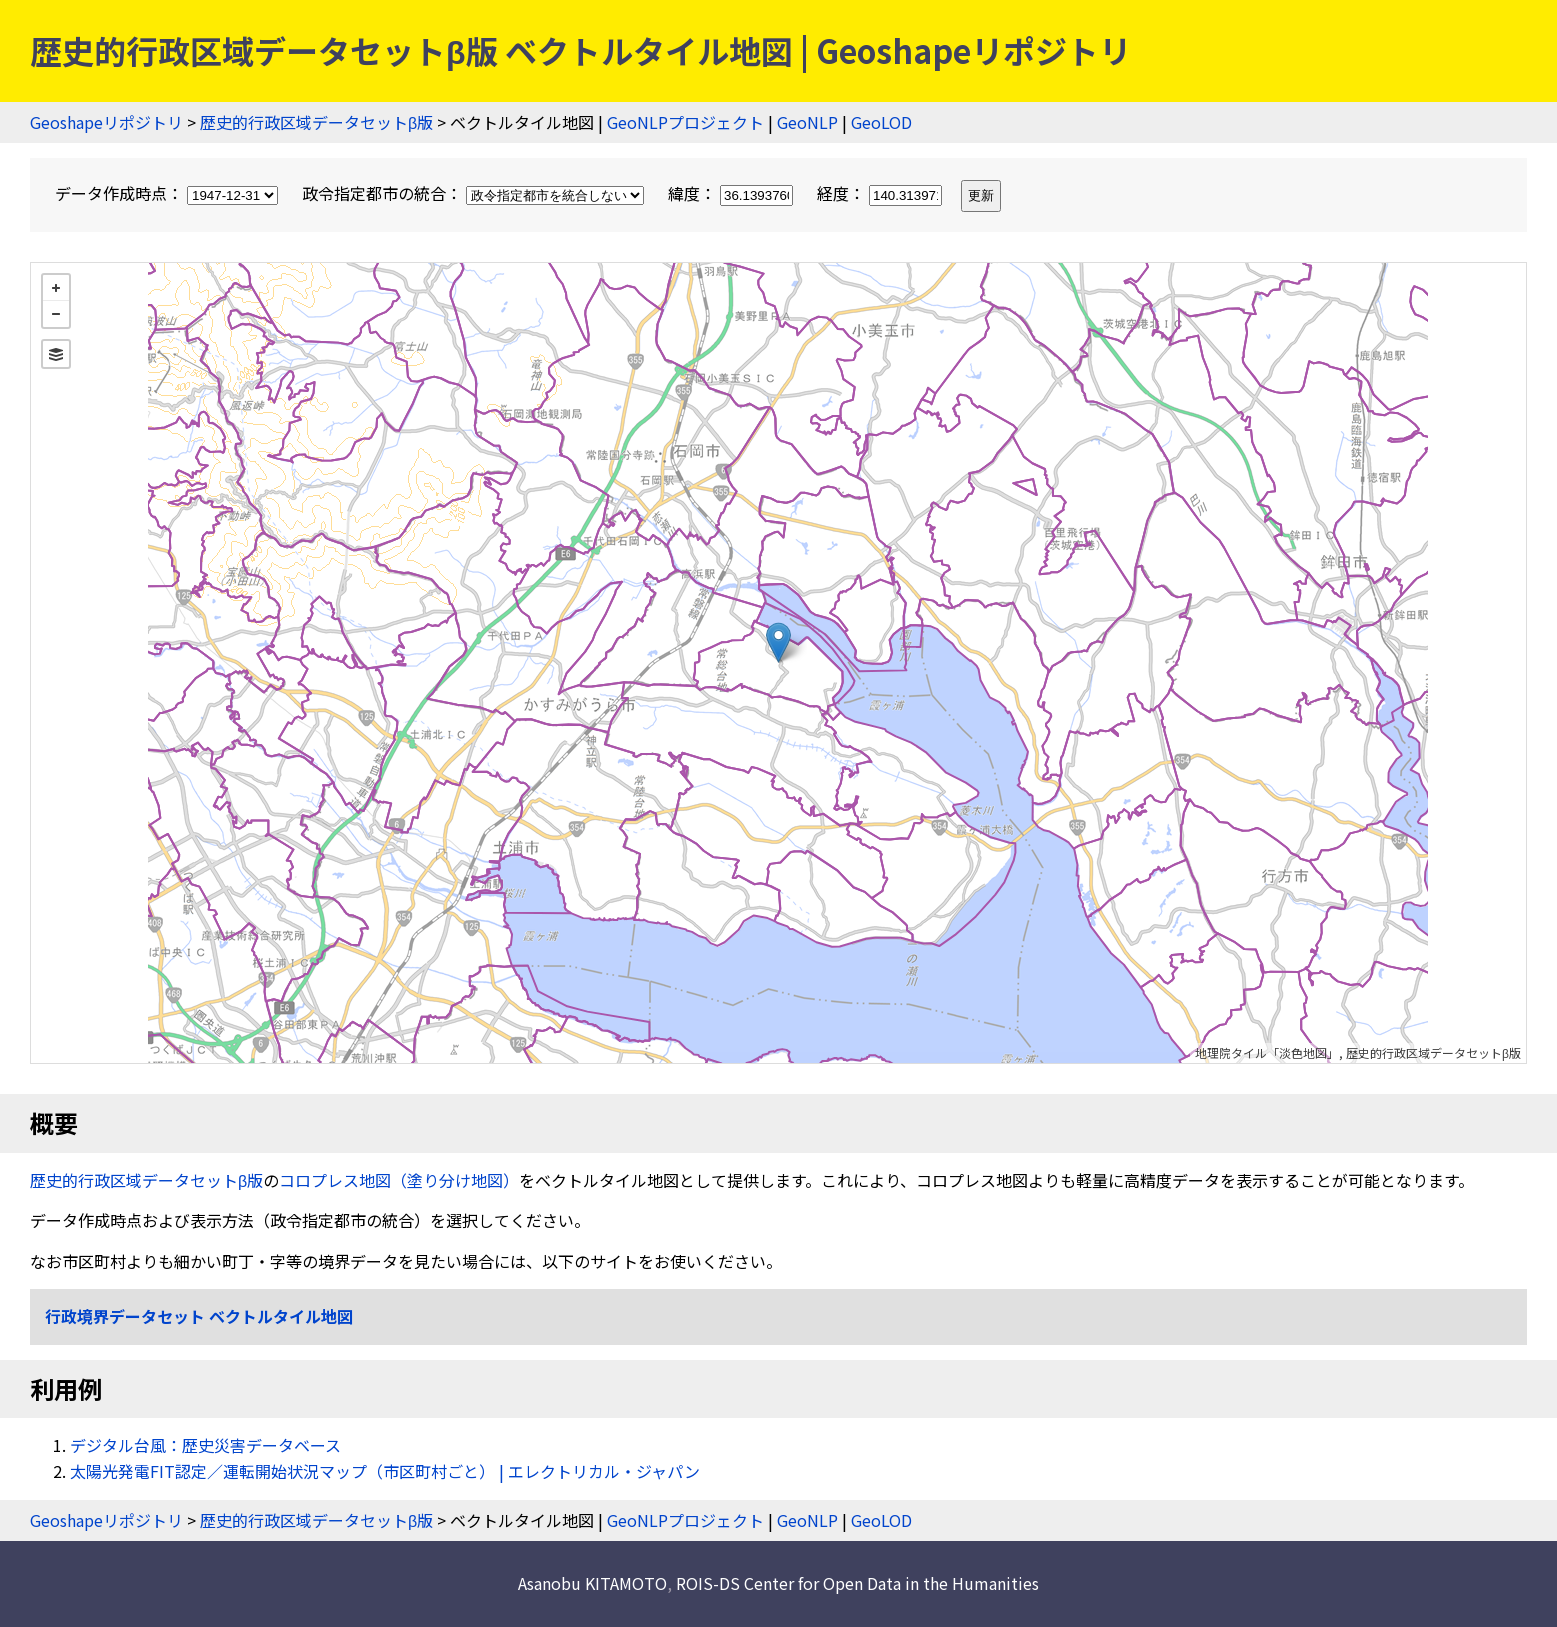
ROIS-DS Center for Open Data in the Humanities (857, 1583)
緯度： (732, 193)
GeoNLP (807, 122)
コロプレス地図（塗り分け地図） (399, 1180)
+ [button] (56, 288)
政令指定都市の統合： (475, 193)
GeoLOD (881, 122)
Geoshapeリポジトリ (106, 122)
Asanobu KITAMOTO (592, 1583)
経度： (881, 193)
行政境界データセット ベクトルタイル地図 (199, 1316)
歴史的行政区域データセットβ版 (316, 122)
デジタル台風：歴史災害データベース (205, 1445)
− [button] (56, 314)
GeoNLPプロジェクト (685, 122)
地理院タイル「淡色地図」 (1267, 1052)
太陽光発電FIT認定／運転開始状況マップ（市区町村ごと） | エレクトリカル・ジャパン (385, 1471)
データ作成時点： (168, 193)
